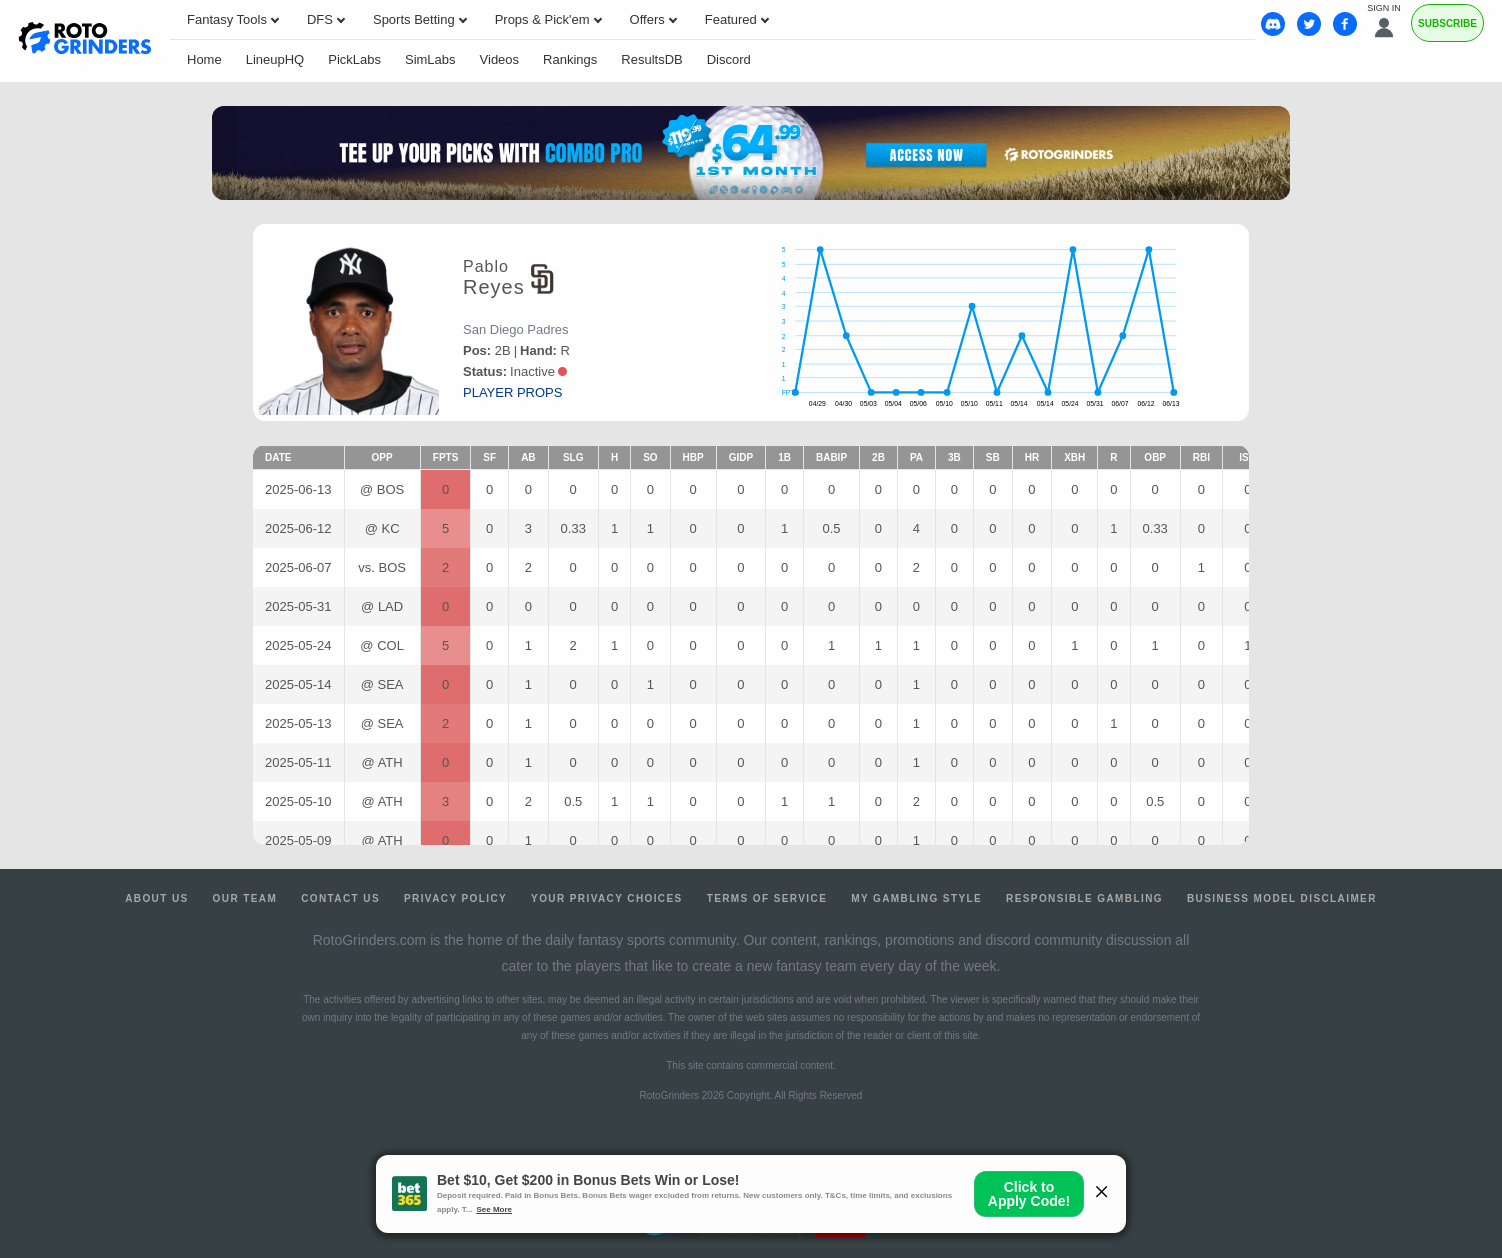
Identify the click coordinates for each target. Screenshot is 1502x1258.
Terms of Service (767, 898)
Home (204, 59)
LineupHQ (275, 59)
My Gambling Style (916, 898)
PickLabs (354, 59)
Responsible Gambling (1084, 898)
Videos (500, 59)
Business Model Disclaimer (1282, 898)
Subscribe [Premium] (1447, 23)
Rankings (570, 59)
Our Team (245, 898)
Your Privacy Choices (607, 898)
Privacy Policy (455, 898)
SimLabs (430, 59)
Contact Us (340, 898)
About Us (156, 898)
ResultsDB (651, 59)
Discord (729, 59)
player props (512, 392)
